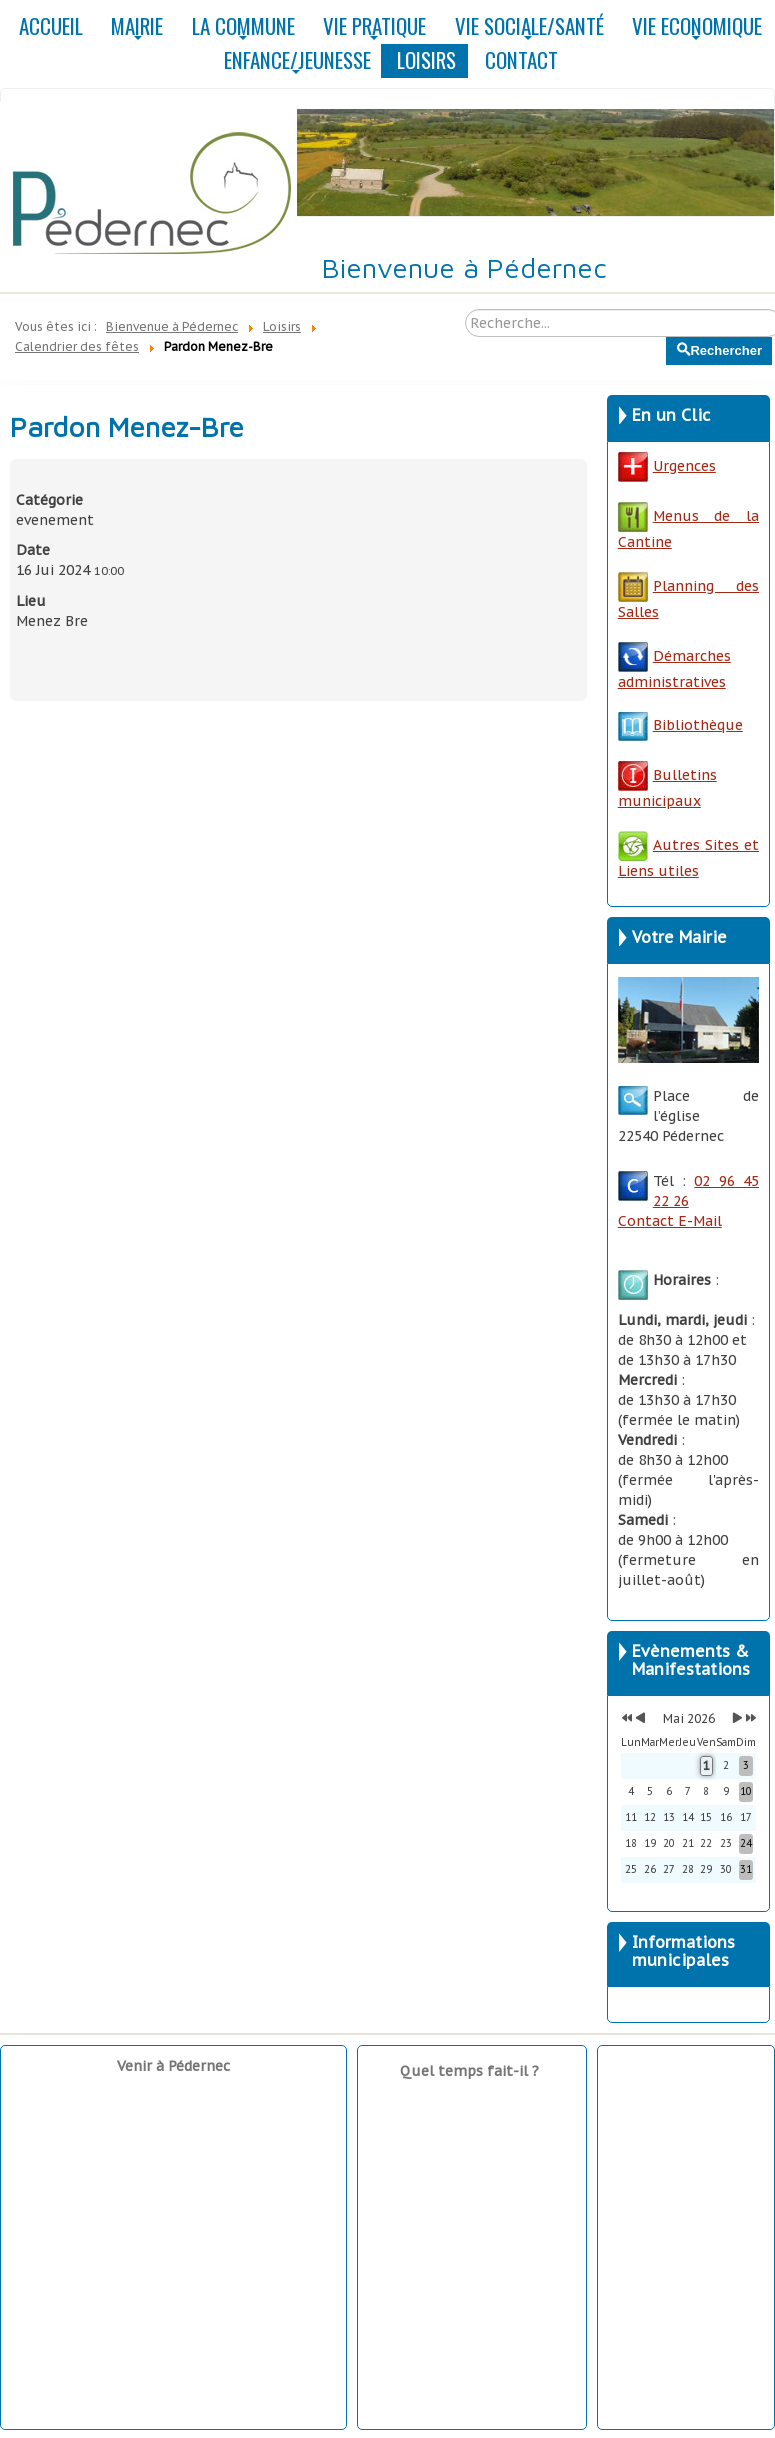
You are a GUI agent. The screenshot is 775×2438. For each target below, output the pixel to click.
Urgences (667, 466)
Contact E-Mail (670, 1221)
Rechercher (666, 337)
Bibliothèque (698, 725)
